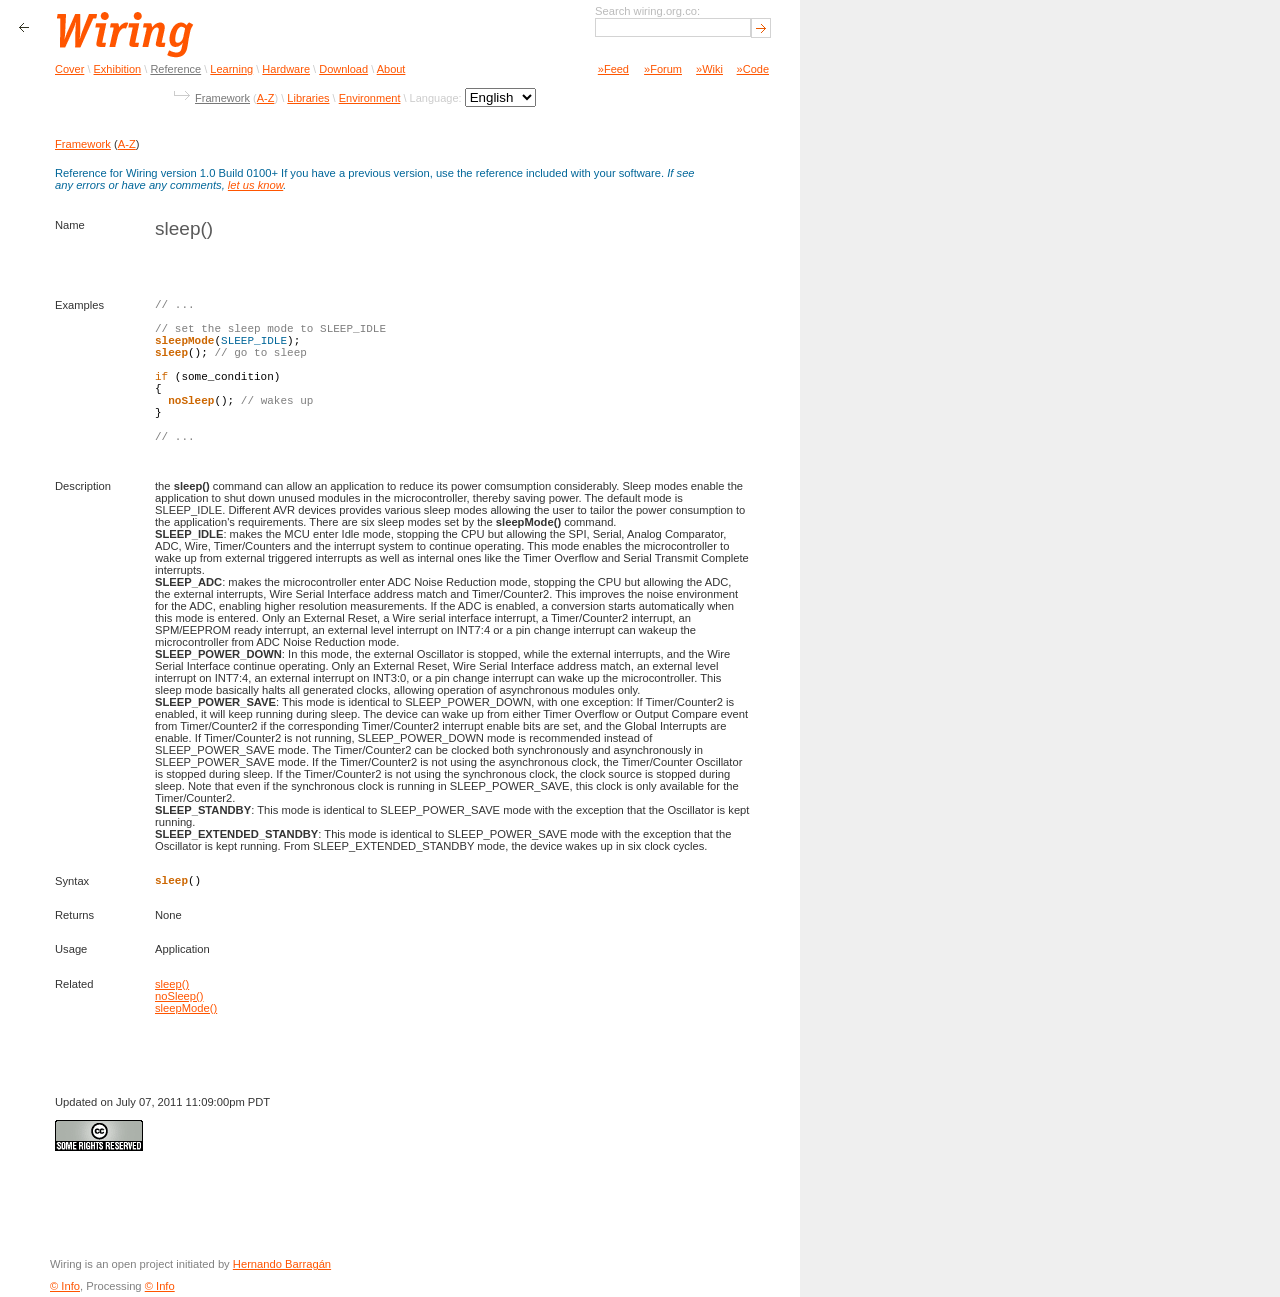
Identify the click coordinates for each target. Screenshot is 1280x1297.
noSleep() (179, 996)
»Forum (663, 69)
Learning (231, 69)
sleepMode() (186, 1008)
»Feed (613, 69)
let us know (255, 185)
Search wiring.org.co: (647, 11)
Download (343, 69)
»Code (753, 69)
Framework (222, 98)
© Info (65, 1286)
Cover (69, 69)
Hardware (286, 69)
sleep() (172, 984)
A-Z (266, 98)
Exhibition (118, 69)
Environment (370, 98)
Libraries (308, 98)
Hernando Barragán (282, 1264)
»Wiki (709, 69)
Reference (175, 69)
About (391, 69)
